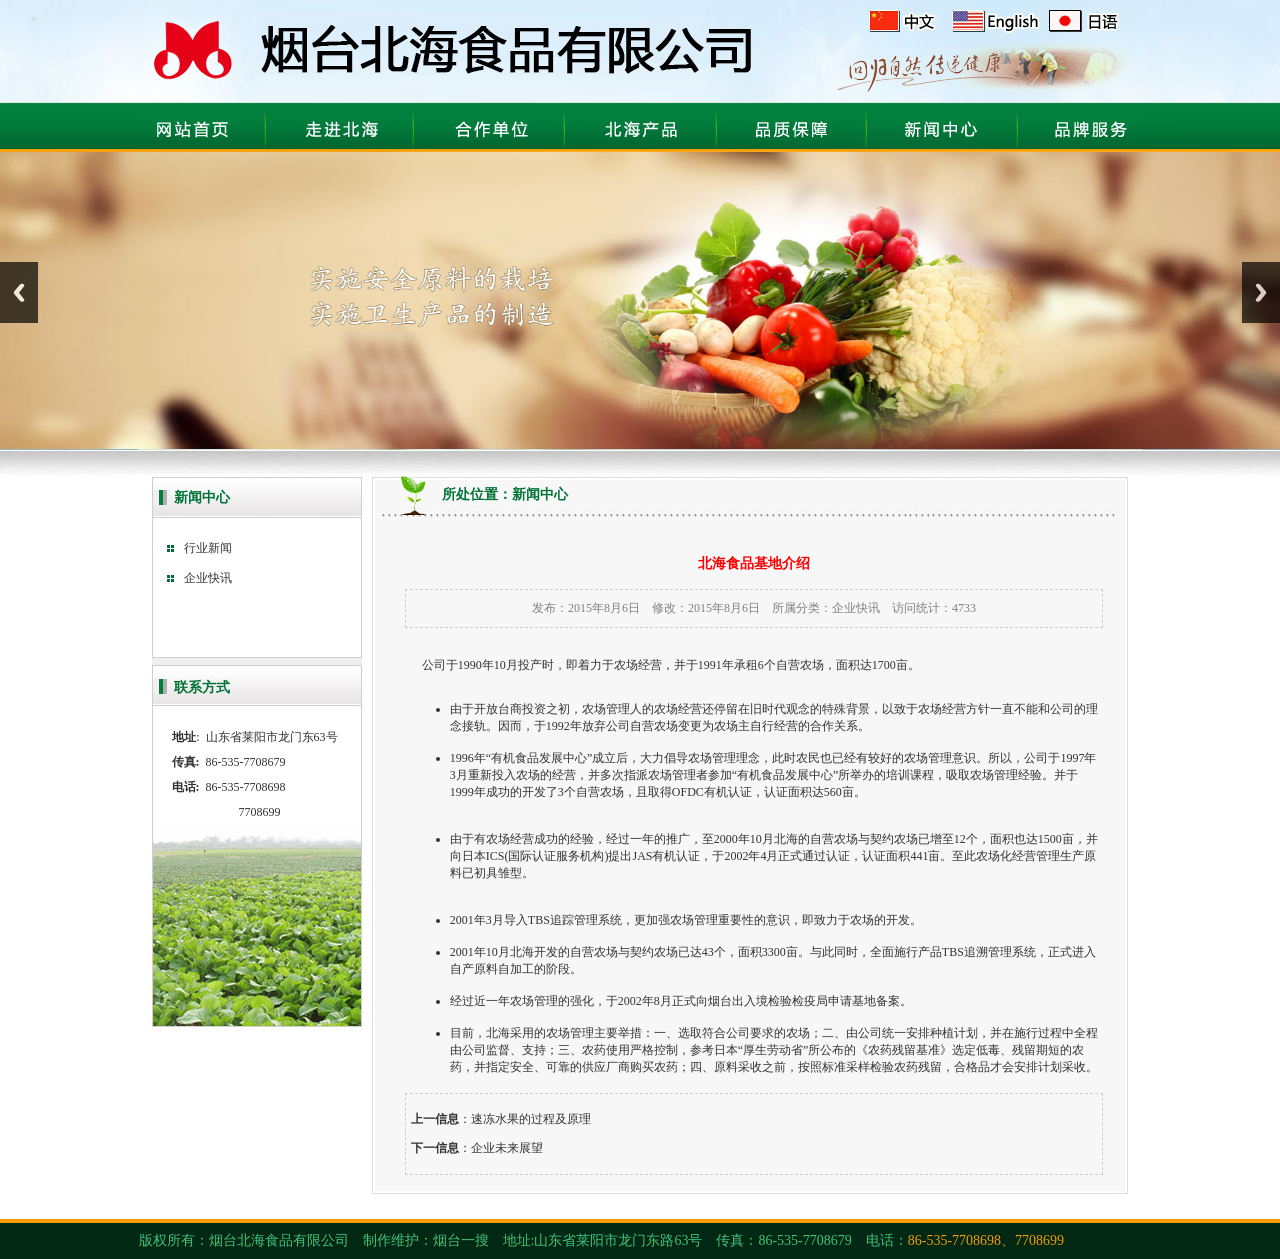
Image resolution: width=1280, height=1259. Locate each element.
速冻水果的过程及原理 (531, 1119)
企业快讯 (856, 608)
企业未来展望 (507, 1148)
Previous (19, 292)
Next (1261, 292)
